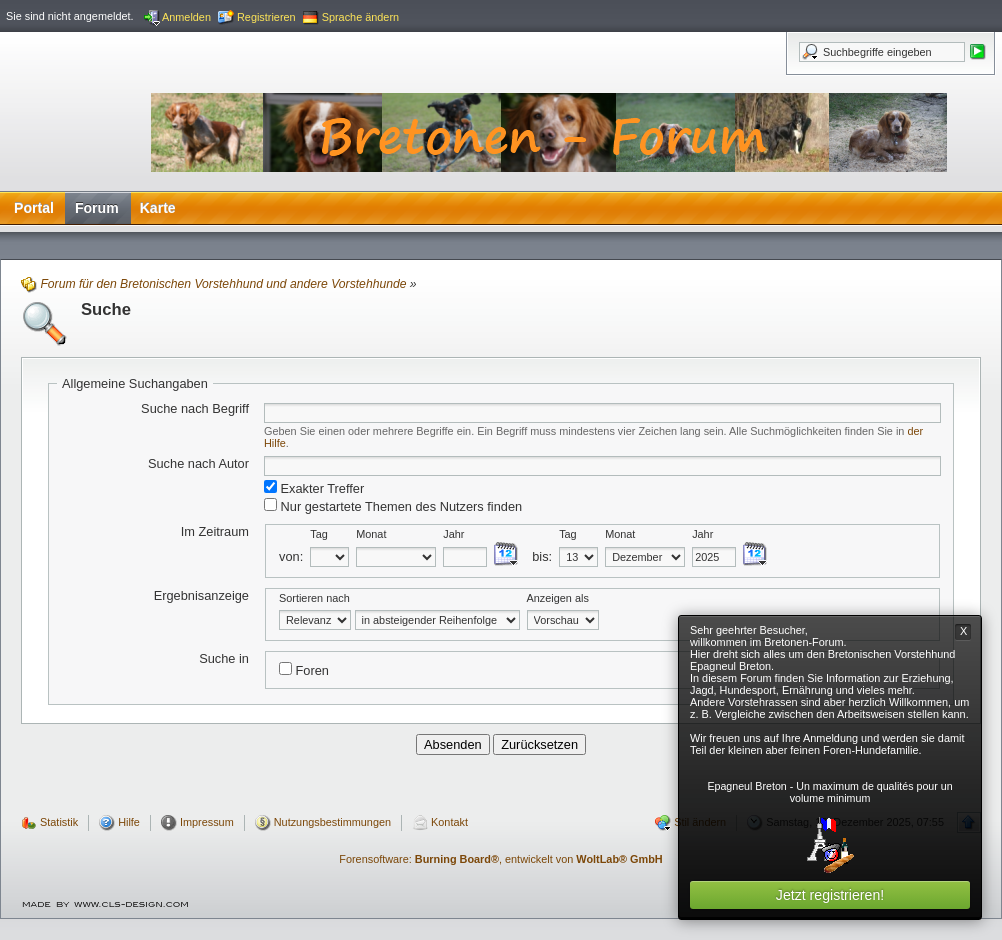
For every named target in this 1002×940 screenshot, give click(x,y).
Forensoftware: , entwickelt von (500, 859)
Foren (304, 670)
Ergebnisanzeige (201, 595)
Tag (319, 534)
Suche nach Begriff (195, 408)
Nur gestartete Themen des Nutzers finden (393, 506)
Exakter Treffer (314, 488)
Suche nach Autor (198, 463)
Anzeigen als (558, 598)
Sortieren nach (314, 598)
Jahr (453, 534)
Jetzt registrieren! (830, 895)
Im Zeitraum (215, 531)
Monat (371, 534)
